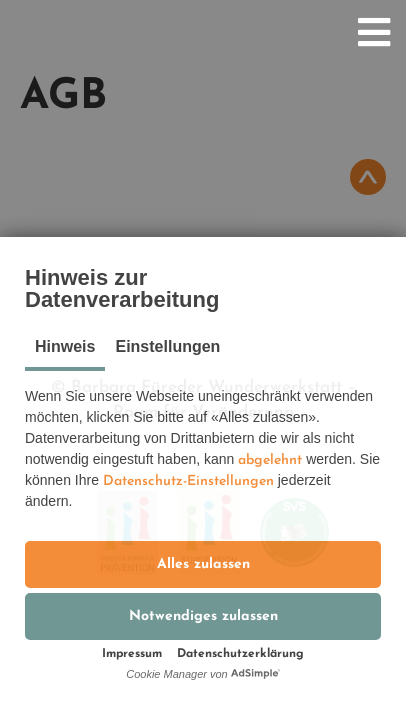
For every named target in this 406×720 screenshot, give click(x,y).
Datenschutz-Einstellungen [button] (188, 481)
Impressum (132, 654)
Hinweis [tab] (65, 346)
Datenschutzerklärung (240, 654)
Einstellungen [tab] (167, 346)
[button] (203, 564)
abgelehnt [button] (270, 460)
